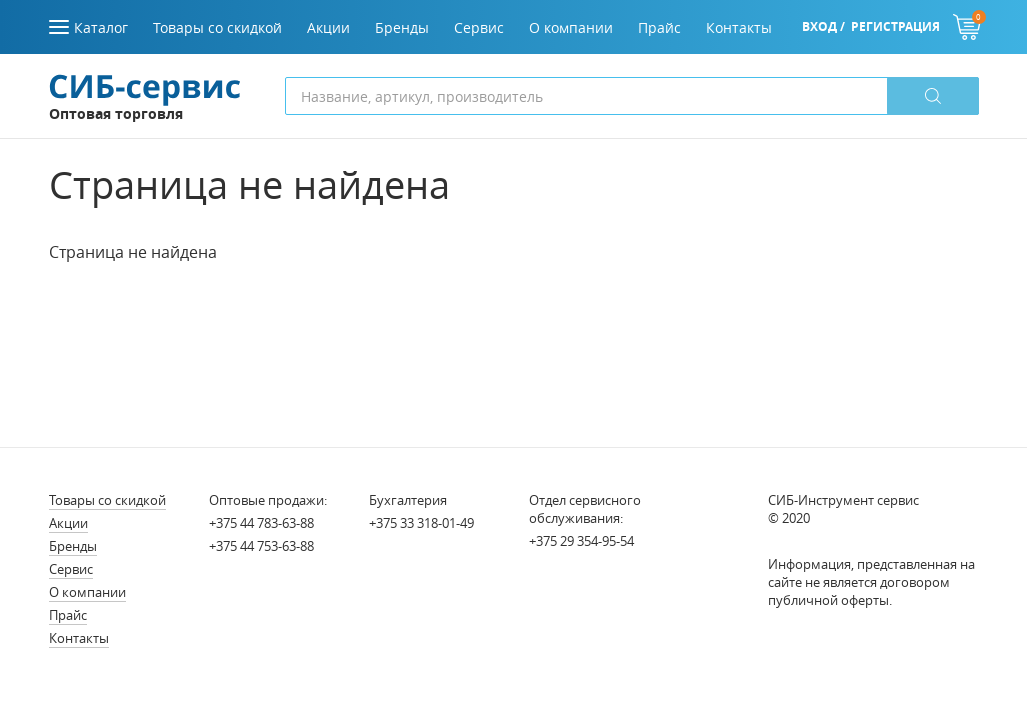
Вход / (823, 26)
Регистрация (895, 26)
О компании (87, 592)
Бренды (73, 546)
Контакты (79, 638)
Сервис (71, 569)
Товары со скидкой (107, 500)
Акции (68, 523)
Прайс (68, 615)
